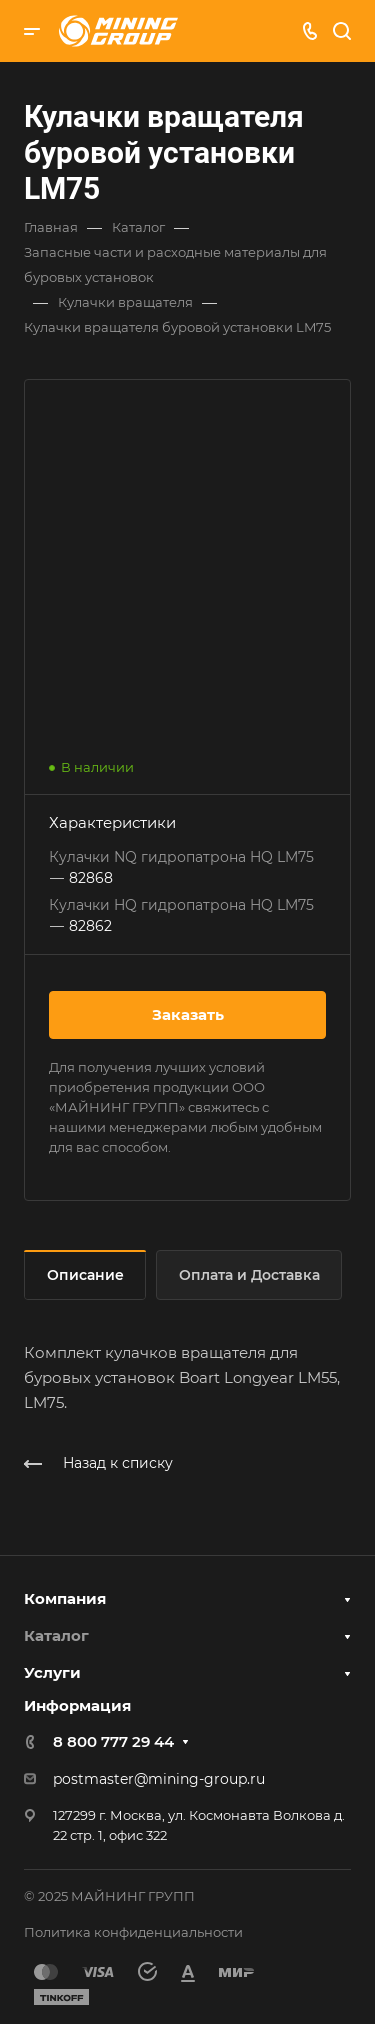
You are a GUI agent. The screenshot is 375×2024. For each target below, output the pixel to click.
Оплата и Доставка (249, 1275)
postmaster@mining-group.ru (159, 1779)
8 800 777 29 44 (113, 1741)
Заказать (188, 1014)
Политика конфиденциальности (133, 1932)
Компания (65, 1598)
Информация (77, 1705)
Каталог (56, 1635)
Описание (85, 1275)
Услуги (52, 1672)
